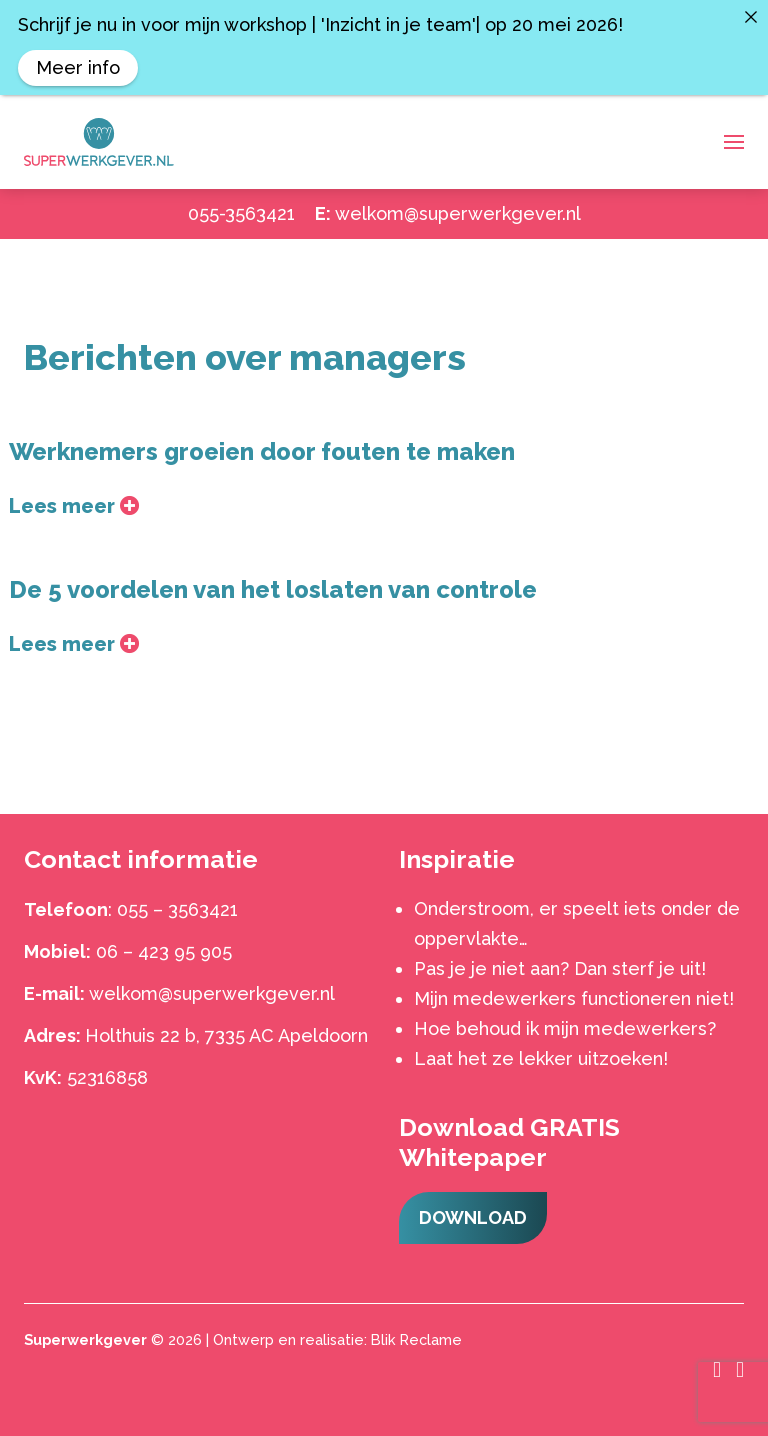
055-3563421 (241, 213)
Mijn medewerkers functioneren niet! (574, 998)
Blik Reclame (416, 1339)
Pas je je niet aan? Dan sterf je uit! (560, 968)
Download (473, 1217)
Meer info (78, 67)
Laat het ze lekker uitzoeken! (541, 1058)
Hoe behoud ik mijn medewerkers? (565, 1028)
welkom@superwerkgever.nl (458, 213)
